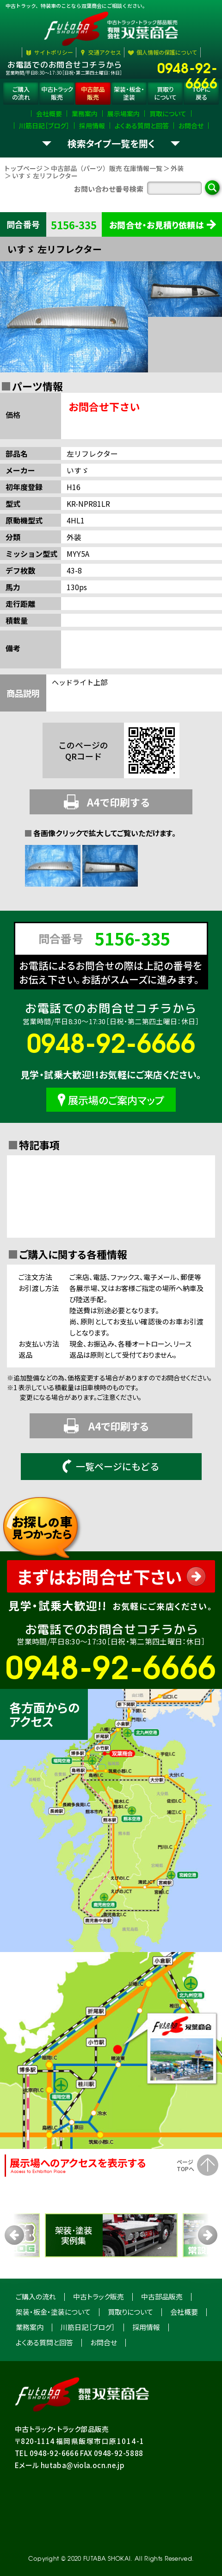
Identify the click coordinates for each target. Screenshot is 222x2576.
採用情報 (146, 2327)
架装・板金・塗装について (53, 2311)
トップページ (23, 168)
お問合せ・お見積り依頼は (156, 225)
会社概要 (184, 2311)
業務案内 (29, 2327)
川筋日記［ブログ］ (88, 2327)
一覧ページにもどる (111, 1466)
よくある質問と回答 (44, 2342)
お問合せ (103, 2342)
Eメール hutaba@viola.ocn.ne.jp (69, 2465)
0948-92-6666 (187, 67)
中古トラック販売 (98, 2296)
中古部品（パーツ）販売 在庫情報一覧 (106, 168)
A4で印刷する (107, 801)
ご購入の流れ (36, 2296)
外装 (177, 168)
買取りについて (130, 2311)
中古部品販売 (162, 2296)
